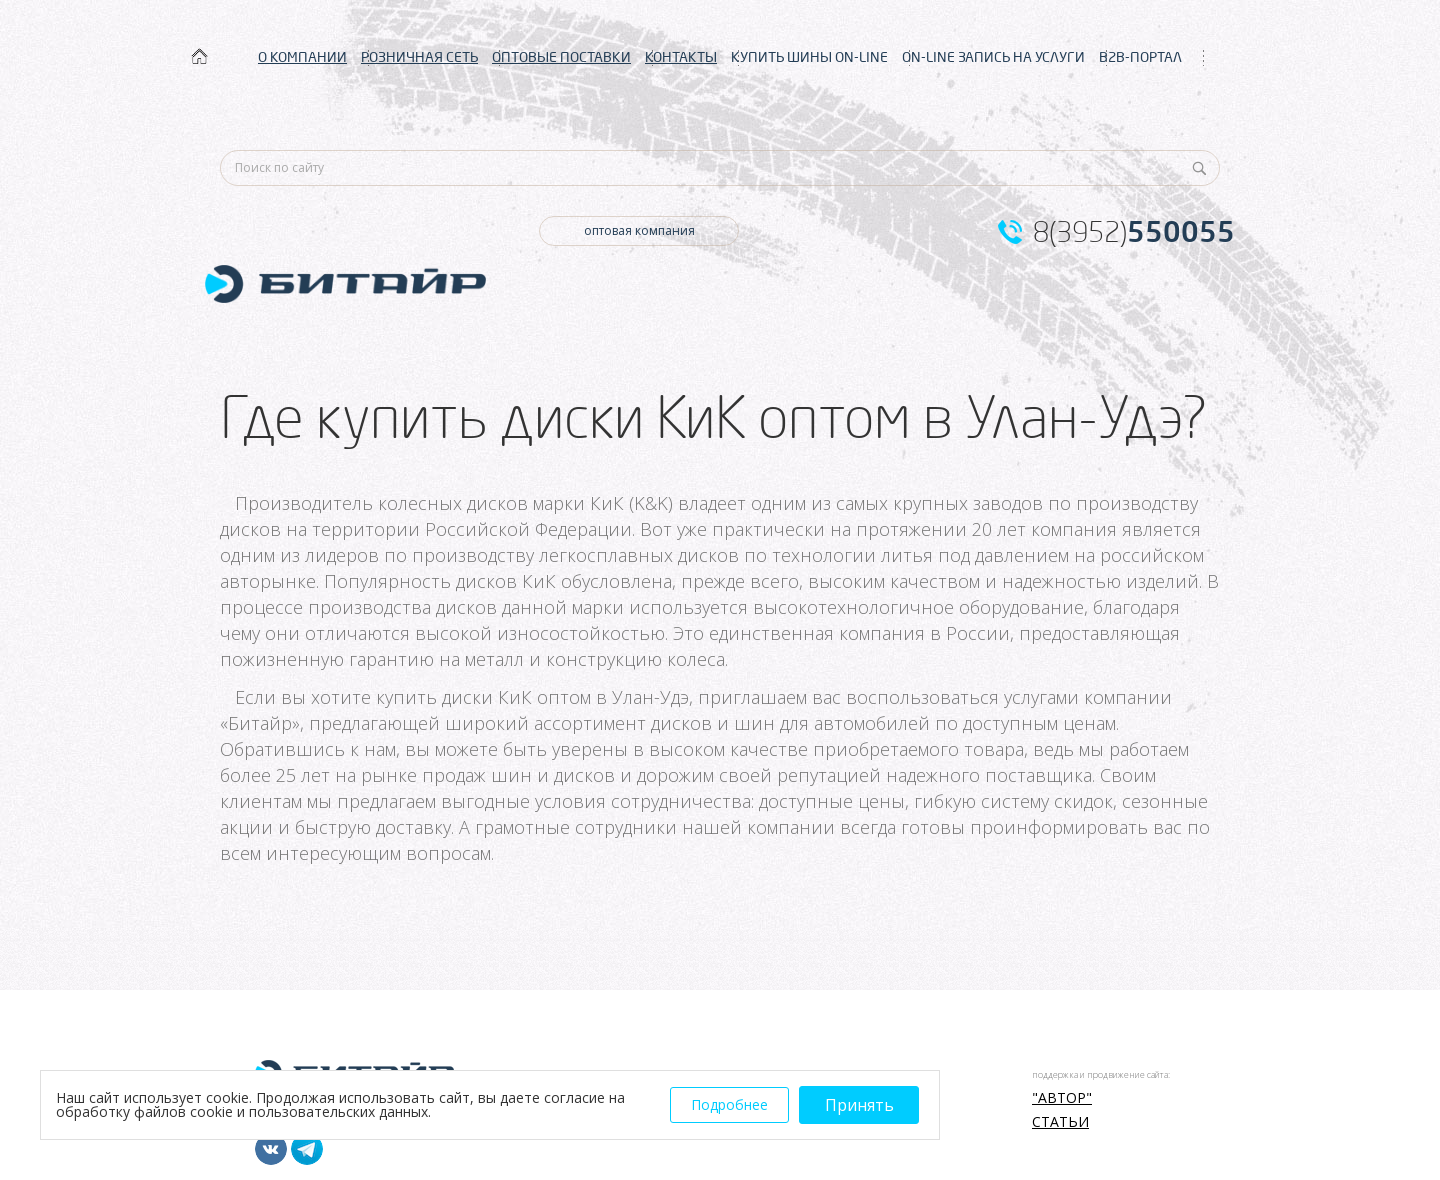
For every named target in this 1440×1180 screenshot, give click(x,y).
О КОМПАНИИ (302, 57)
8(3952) (1134, 232)
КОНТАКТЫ (681, 57)
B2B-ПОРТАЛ (1140, 57)
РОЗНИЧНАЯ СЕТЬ (419, 57)
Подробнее (729, 1104)
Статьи (1060, 1122)
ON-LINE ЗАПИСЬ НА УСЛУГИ (993, 57)
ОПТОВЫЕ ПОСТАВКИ (561, 57)
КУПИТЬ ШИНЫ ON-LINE (809, 57)
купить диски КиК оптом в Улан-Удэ (532, 697)
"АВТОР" (1062, 1098)
